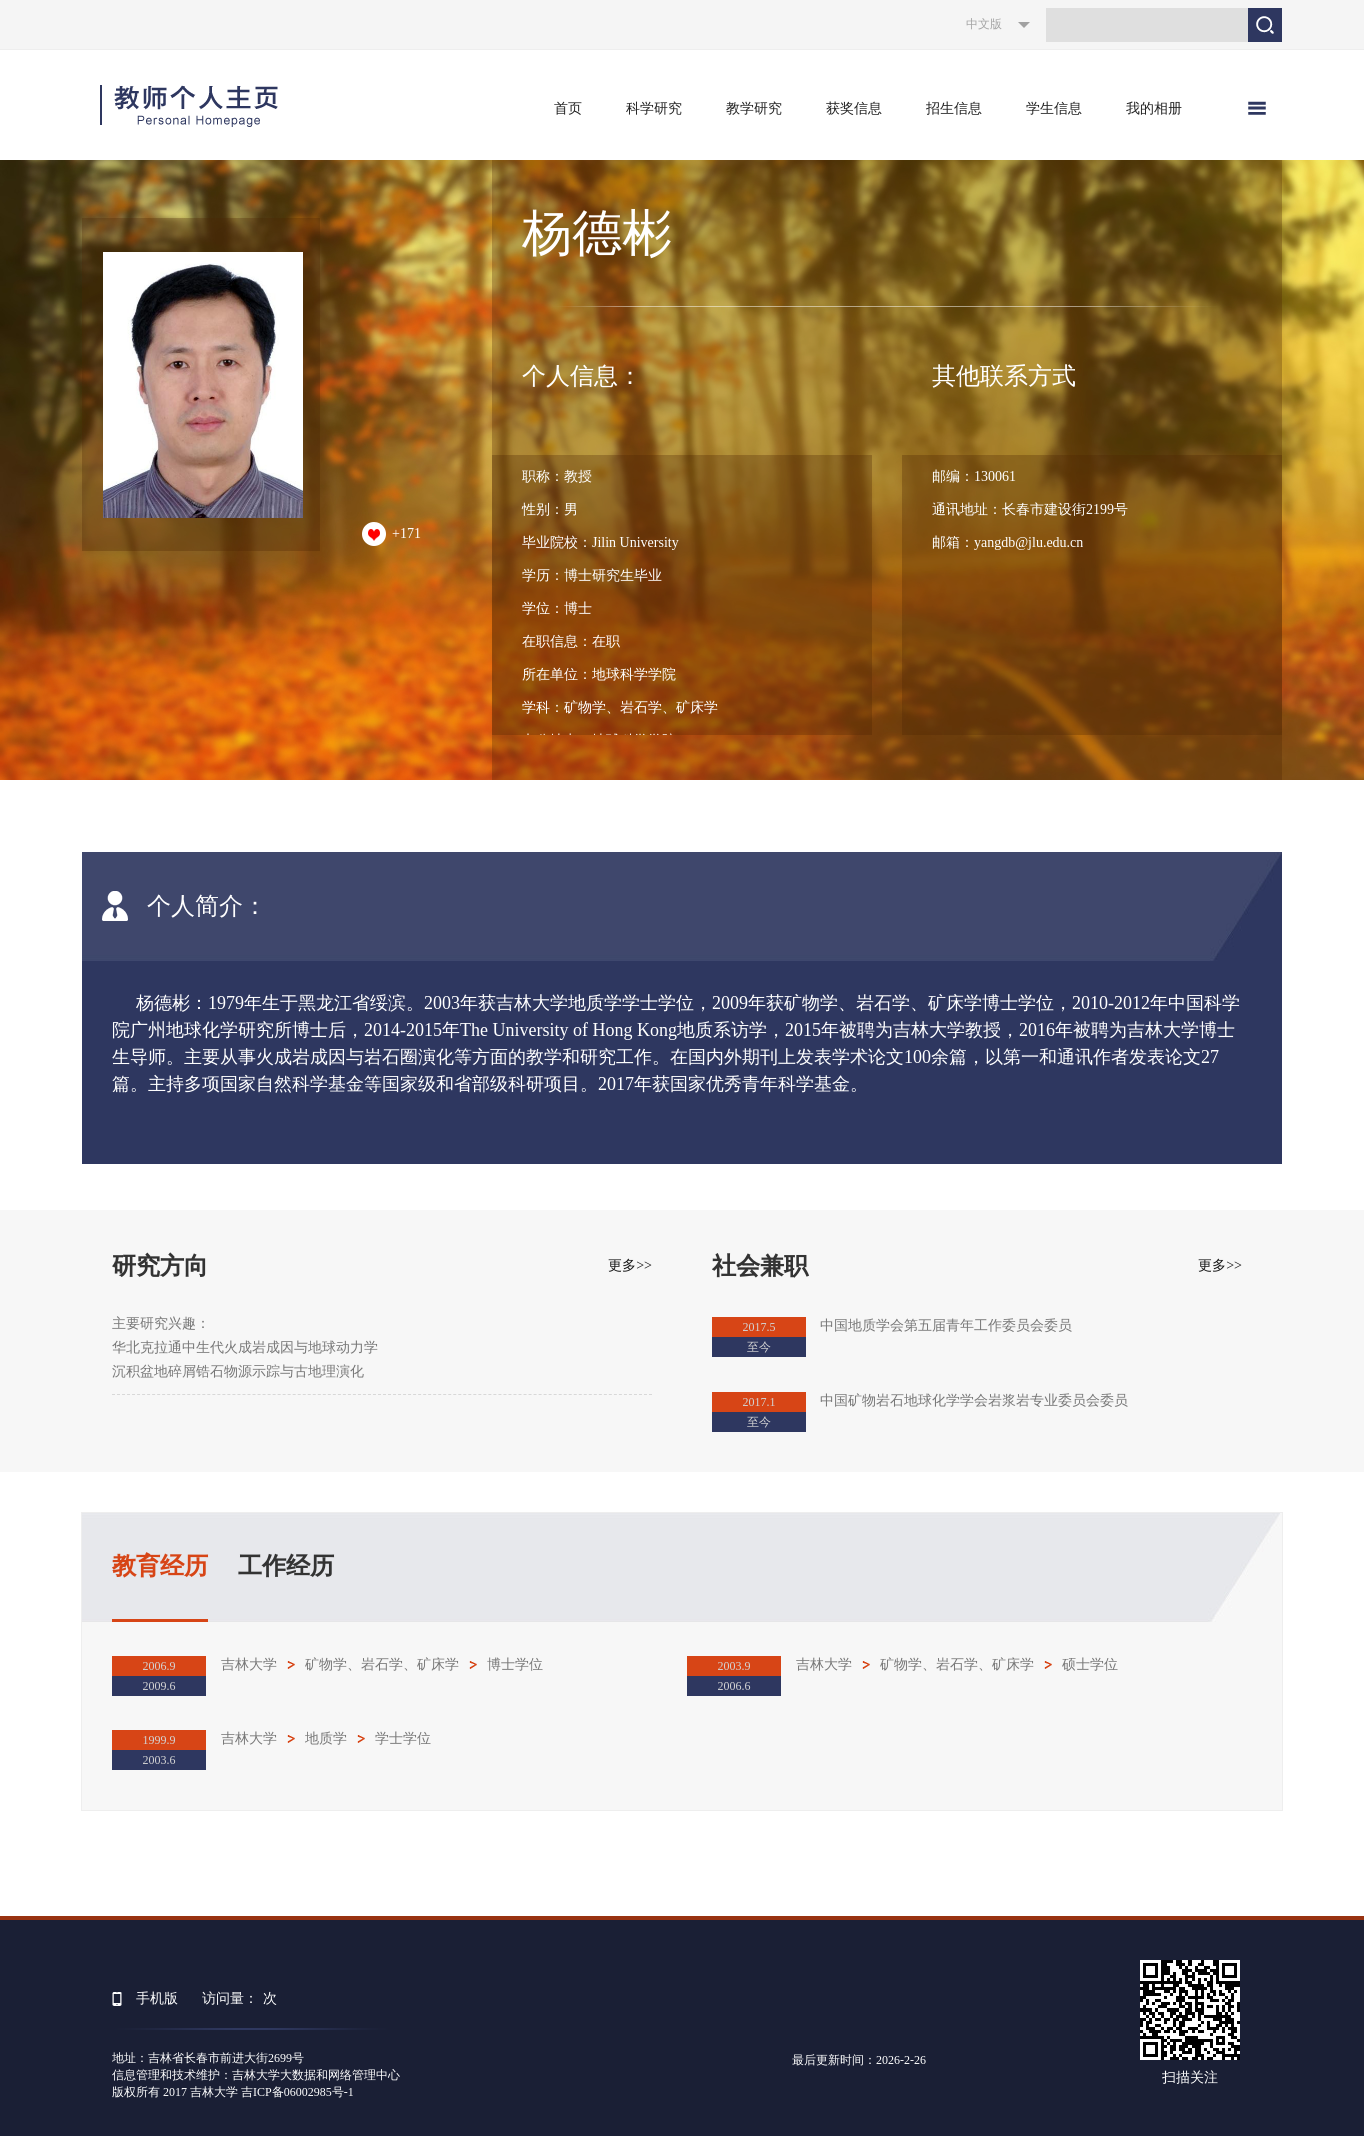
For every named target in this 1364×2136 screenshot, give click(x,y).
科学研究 (654, 108)
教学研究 (754, 108)
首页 (568, 108)
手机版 (157, 1998)
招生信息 (954, 108)
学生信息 (1054, 108)
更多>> (630, 1265)
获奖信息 (854, 108)
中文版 (984, 24)
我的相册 (1154, 108)
